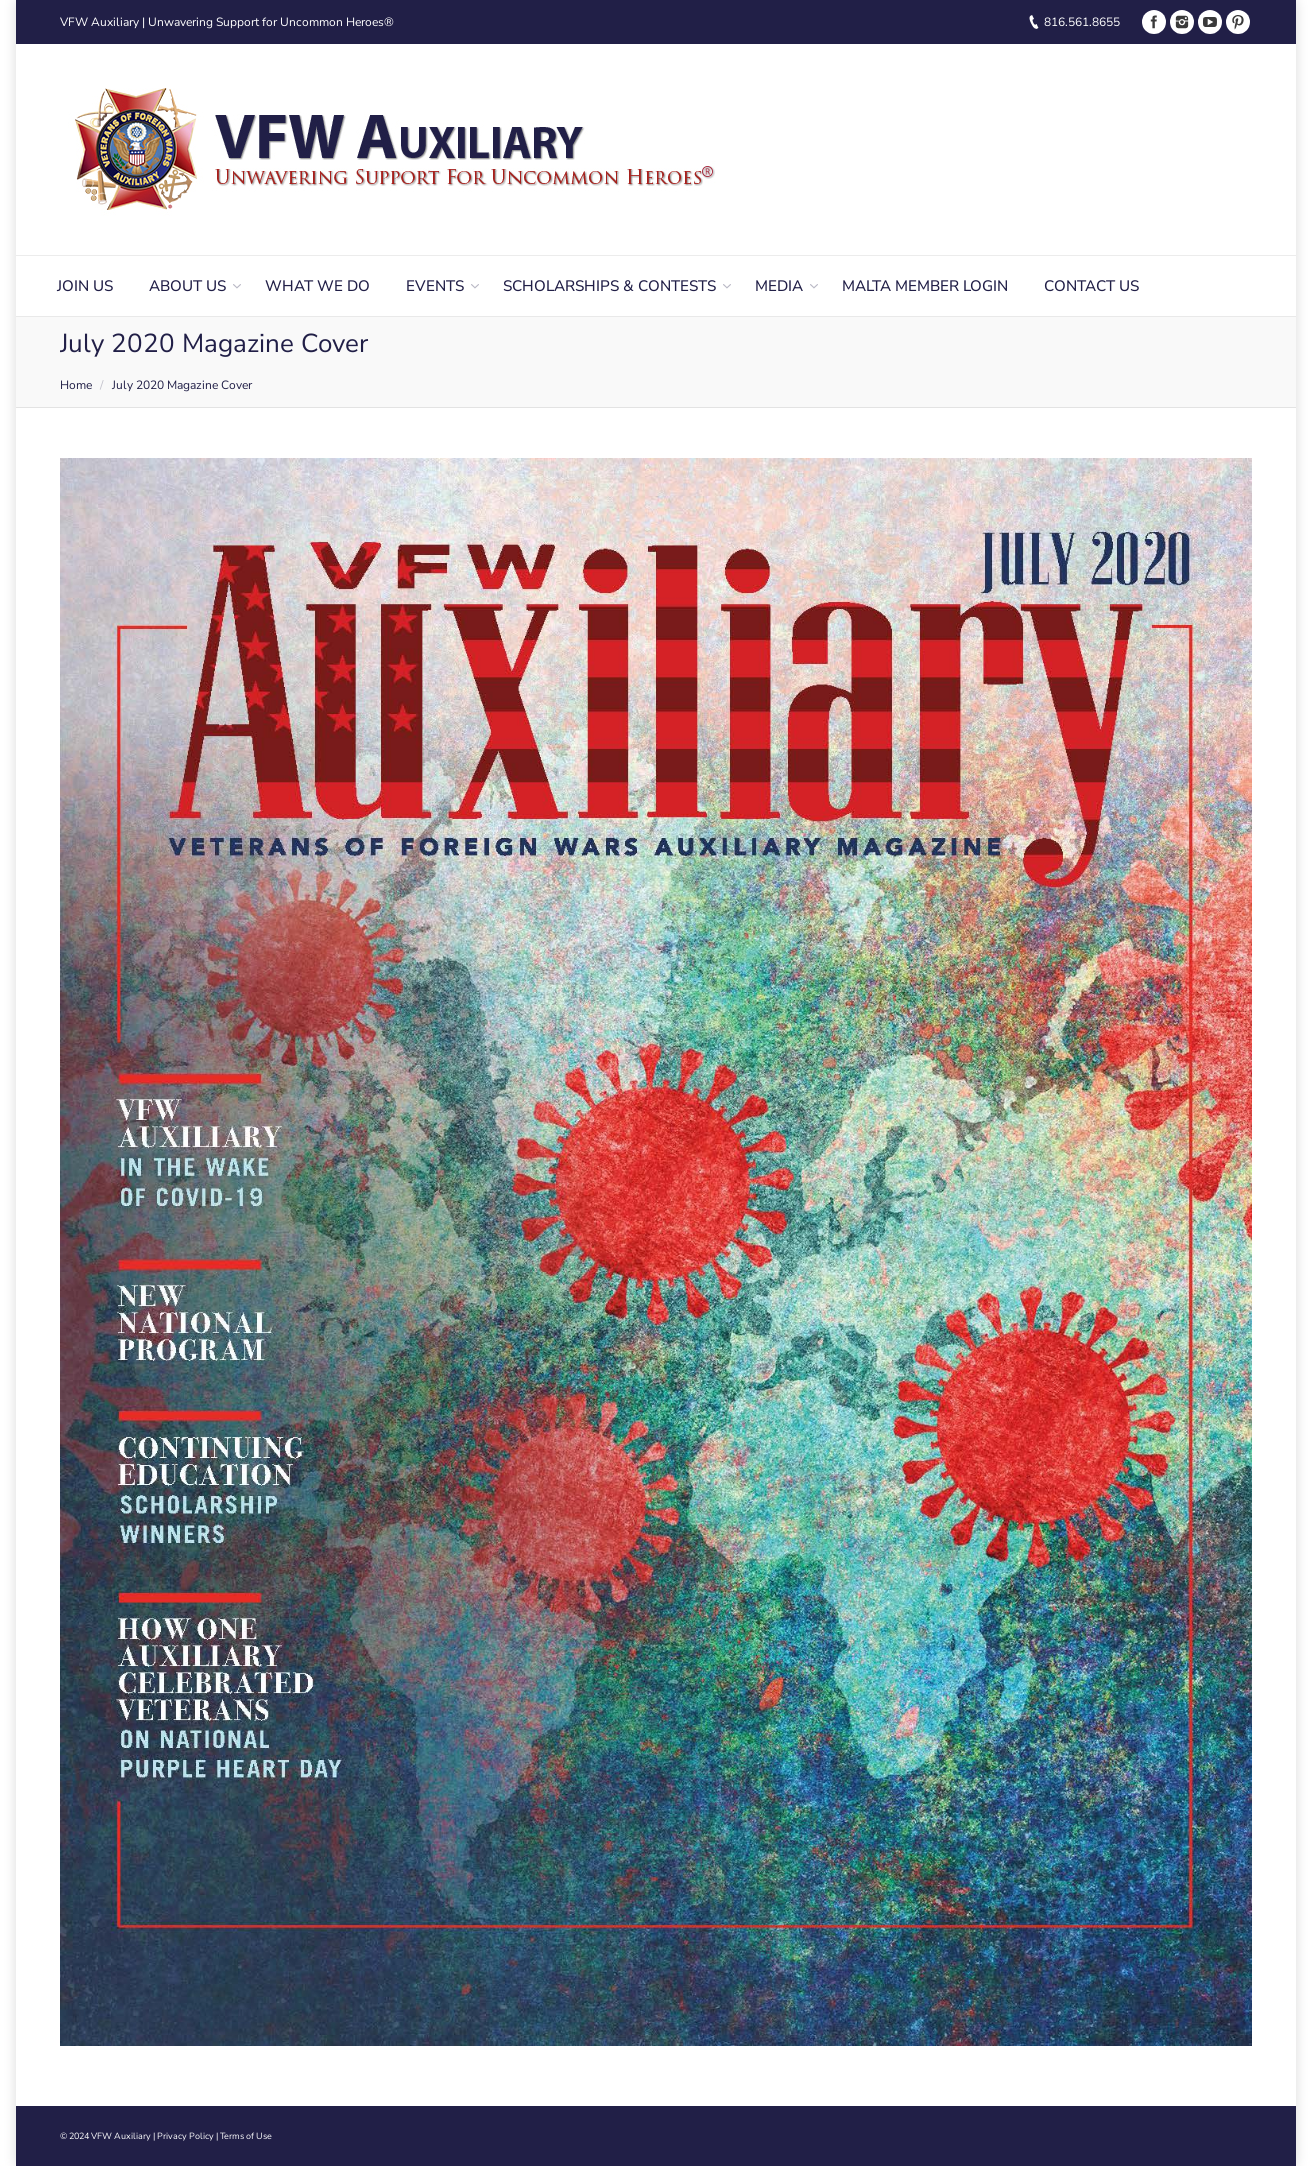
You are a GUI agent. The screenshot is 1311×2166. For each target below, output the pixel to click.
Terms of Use (246, 2136)
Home (76, 385)
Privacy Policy (185, 2136)
